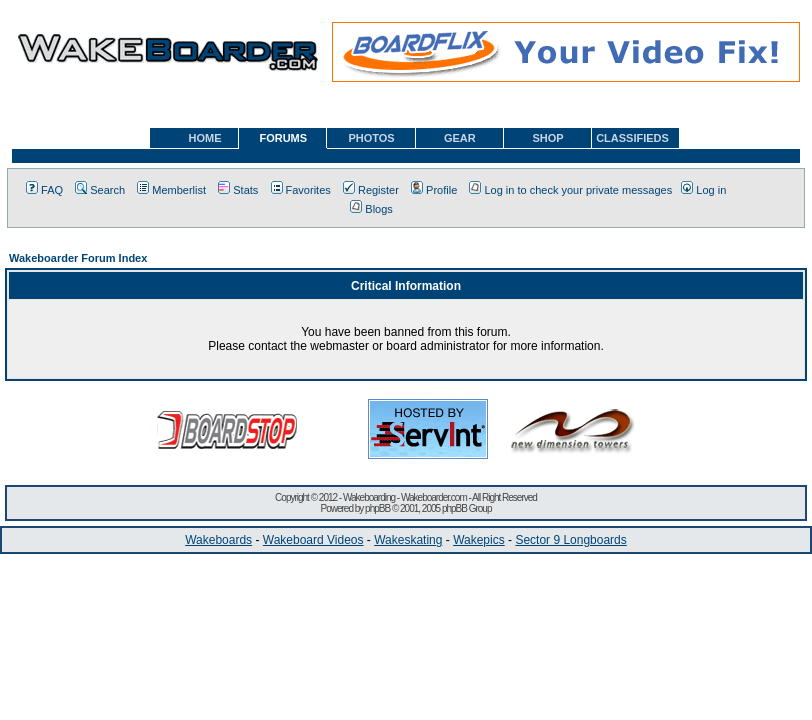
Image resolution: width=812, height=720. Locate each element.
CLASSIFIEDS (632, 138)
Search (100, 190)
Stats (238, 190)
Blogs (371, 209)
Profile (434, 190)
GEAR (460, 138)
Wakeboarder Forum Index (78, 258)
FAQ (44, 190)
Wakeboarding (369, 497)
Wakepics (479, 540)
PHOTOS (371, 138)
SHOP (547, 138)
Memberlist (171, 190)
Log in (703, 190)
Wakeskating (408, 540)
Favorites (301, 190)
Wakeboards (218, 540)
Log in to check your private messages (570, 190)
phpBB (377, 508)
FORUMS (283, 138)
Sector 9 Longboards (570, 540)
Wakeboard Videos (313, 540)
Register (371, 190)
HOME (205, 138)
